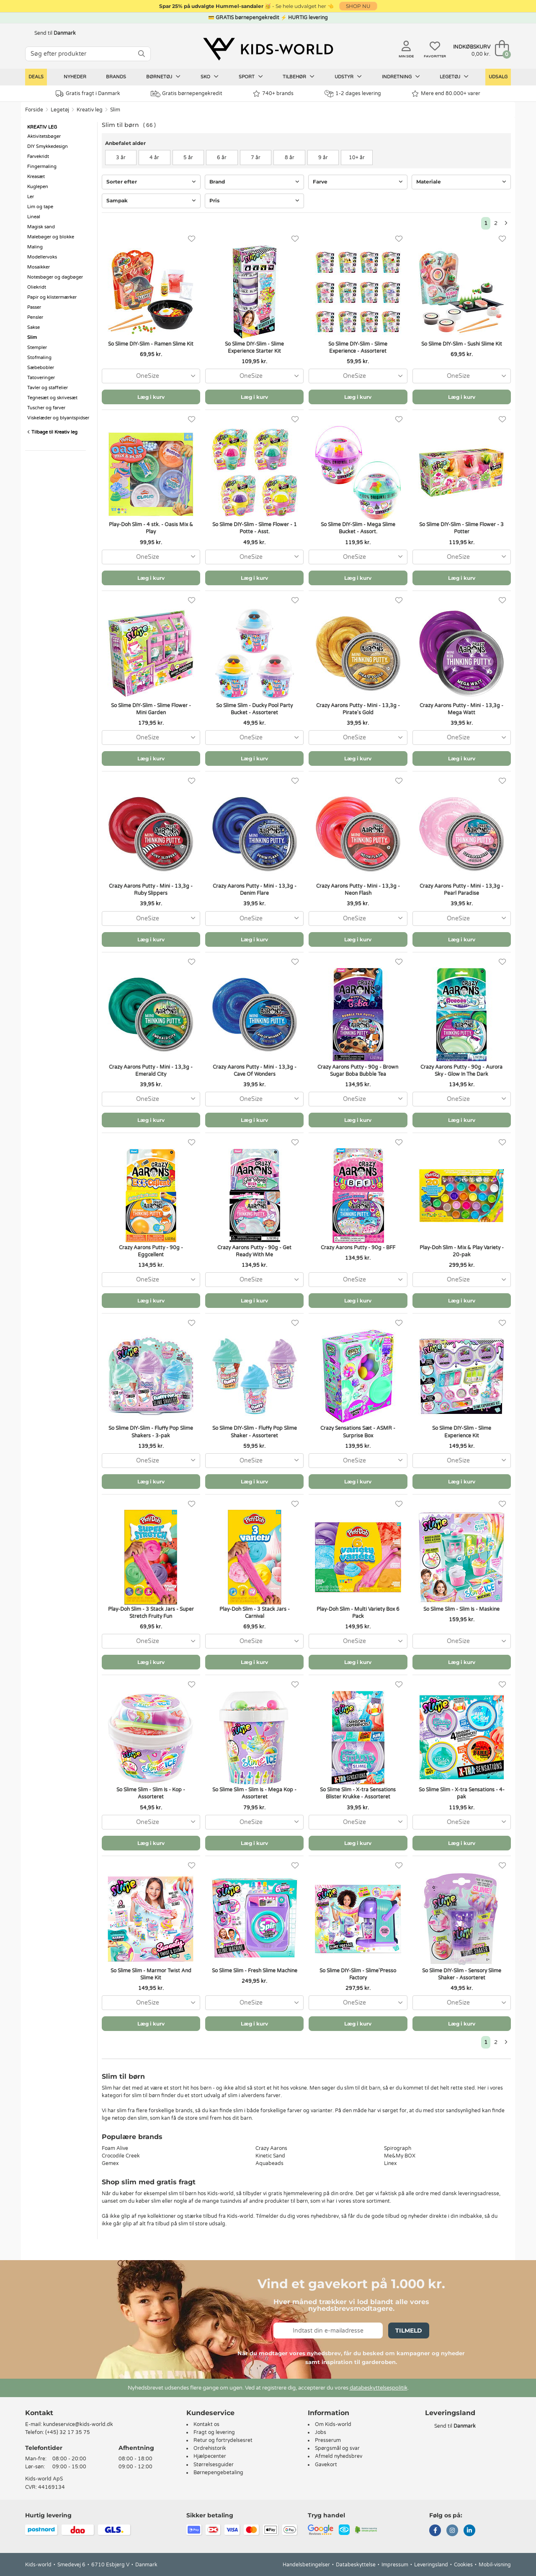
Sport (251, 77)
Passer (34, 307)
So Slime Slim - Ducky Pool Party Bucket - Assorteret (254, 709)
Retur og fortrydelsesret (223, 2440)
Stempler (37, 347)
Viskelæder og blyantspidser (58, 418)
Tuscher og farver (46, 408)
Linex (390, 2163)
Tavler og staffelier (47, 387)
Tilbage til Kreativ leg (52, 432)
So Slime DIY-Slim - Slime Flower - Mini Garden (151, 709)
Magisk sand (41, 227)
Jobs (320, 2432)
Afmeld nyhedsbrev (338, 2456)
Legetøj (454, 77)
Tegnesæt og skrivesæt (52, 397)
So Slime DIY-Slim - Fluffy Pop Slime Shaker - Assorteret (254, 1431)
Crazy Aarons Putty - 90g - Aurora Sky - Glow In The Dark (461, 1070)
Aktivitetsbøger (44, 136)
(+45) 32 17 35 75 (67, 2432)
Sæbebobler (40, 367)
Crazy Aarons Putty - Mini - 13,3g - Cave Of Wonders (254, 1070)
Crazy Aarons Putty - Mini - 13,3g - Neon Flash (358, 889)
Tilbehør (298, 77)
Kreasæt (36, 176)
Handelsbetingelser (306, 2565)
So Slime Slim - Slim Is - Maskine (461, 1609)
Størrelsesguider (213, 2464)
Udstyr (348, 77)
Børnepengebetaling (218, 2472)
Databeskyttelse (356, 2565)
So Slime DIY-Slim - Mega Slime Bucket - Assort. (358, 528)
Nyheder (75, 77)
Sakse (33, 327)
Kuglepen (37, 186)
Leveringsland (431, 2565)
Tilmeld (408, 2330)
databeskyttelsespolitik (378, 2388)
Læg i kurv (151, 397)
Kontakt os (206, 2424)
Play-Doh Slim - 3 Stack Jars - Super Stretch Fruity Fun (151, 1612)
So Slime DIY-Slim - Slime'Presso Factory (358, 1974)
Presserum (328, 2440)
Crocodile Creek (121, 2156)
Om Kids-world (333, 2424)
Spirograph (397, 2148)
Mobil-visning (495, 2565)
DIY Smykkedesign (47, 146)
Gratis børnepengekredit (186, 93)
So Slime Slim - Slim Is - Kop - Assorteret (150, 1793)
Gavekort (326, 2464)
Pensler (35, 317)
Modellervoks (42, 257)
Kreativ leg (90, 110)
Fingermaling (42, 166)
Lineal (33, 217)
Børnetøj (163, 77)
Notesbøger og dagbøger (55, 277)
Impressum (394, 2565)
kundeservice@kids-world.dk (78, 2424)
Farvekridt (38, 156)
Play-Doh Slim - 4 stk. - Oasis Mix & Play (151, 528)
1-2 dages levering (353, 93)
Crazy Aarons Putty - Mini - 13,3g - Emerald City (151, 1070)
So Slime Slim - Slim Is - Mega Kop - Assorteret (254, 1793)
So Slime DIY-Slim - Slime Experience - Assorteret (357, 347)
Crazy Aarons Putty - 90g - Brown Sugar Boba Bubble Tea (357, 1070)
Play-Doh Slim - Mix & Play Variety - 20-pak (462, 1251)
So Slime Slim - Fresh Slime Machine (254, 1971)
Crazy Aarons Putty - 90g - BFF (358, 1248)
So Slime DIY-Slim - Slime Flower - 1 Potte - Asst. (254, 528)
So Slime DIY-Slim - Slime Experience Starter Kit (254, 347)
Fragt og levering (214, 2432)
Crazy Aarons (271, 2148)
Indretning (401, 77)
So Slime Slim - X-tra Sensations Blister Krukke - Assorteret (358, 1793)
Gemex (110, 2163)
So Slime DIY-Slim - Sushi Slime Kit (461, 344)
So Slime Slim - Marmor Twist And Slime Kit (151, 1974)
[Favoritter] (191, 239)
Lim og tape (40, 206)
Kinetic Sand (270, 2156)
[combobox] (151, 376)
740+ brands (273, 93)
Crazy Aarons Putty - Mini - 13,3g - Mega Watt (461, 709)
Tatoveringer (41, 377)
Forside (34, 110)
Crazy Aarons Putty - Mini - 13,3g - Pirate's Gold (358, 709)
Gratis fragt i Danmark (88, 93)
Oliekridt (36, 287)
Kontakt (39, 2413)
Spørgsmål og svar (337, 2448)
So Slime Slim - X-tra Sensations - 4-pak (462, 1793)
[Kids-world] (268, 49)
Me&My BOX (399, 2156)
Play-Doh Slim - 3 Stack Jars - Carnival (254, 1612)
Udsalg (498, 77)
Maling (35, 247)
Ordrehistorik (209, 2448)
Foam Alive (115, 2148)
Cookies (463, 2565)
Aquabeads (269, 2163)
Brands (116, 77)
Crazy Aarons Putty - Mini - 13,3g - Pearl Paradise (461, 889)
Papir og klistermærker (52, 297)
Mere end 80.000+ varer (446, 93)
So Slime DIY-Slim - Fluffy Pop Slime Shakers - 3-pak (150, 1431)
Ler (30, 196)
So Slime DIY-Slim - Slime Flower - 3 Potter (461, 528)
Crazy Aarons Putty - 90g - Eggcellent (151, 1251)
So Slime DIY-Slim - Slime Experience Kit (461, 1431)
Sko (210, 77)
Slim (115, 110)
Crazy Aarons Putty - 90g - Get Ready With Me (254, 1251)
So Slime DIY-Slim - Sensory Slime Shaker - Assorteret (461, 1974)
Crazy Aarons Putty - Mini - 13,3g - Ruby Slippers (151, 889)
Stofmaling (39, 357)
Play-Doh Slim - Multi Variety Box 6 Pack (358, 1612)
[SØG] (141, 54)
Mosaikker (38, 267)
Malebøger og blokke (50, 237)
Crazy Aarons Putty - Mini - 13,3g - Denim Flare (254, 889)
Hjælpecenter (209, 2456)
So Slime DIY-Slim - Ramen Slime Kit (150, 344)
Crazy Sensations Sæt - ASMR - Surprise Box (357, 1431)
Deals (36, 77)
